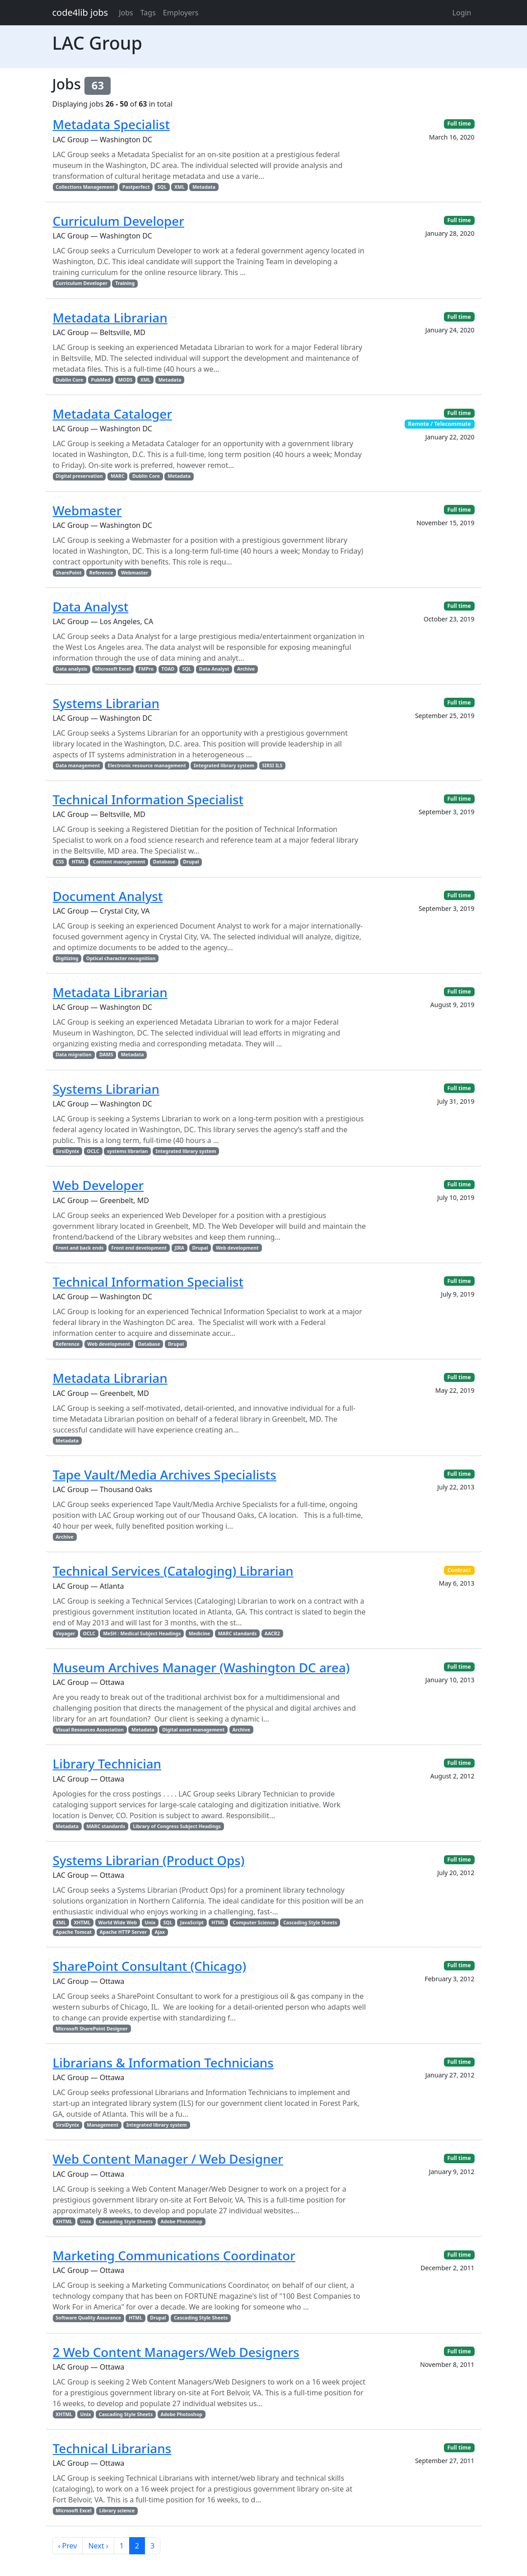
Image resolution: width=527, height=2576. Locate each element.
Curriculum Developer (118, 220)
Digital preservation (79, 476)
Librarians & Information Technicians (163, 2062)
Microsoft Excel (113, 669)
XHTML (82, 1922)
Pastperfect (136, 187)
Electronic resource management (147, 765)
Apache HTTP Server (123, 1932)
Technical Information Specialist (148, 799)
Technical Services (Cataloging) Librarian (173, 1570)
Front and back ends (79, 1248)
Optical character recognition (121, 958)
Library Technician (107, 1763)
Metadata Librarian (110, 317)
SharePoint (68, 572)
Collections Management (85, 187)
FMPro (146, 669)
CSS (60, 862)
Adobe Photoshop (181, 2221)
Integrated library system (224, 765)
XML (179, 187)
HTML (78, 862)
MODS (125, 380)
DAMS (106, 1054)
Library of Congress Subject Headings (176, 1826)
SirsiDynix (67, 1151)
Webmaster (87, 510)
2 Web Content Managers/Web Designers (176, 2352)
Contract (459, 1570)
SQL (162, 187)
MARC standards (237, 1633)
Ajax (159, 1932)
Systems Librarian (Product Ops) (149, 1860)
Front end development (139, 1248)
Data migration (73, 1054)
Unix (150, 1922)
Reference (101, 572)
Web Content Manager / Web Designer (168, 2158)
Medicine (199, 1633)
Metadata (203, 187)
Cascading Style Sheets (310, 1922)
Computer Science (254, 1922)
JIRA (179, 1248)
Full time (459, 123)
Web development (237, 1248)
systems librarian (127, 1151)
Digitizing (67, 958)
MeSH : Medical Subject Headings (142, 1633)
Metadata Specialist (111, 124)
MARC (118, 476)
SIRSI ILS (272, 765)
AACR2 (272, 1633)
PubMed (101, 380)
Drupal (191, 862)
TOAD (167, 669)
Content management (119, 862)
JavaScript (192, 1922)
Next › (98, 2546)
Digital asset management (193, 1730)
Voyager (65, 1633)
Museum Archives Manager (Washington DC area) (201, 1667)
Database (164, 862)
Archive (246, 669)
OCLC (93, 1151)
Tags (148, 13)
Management (102, 2125)
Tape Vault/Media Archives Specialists (164, 1474)
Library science (117, 2510)
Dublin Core (69, 380)
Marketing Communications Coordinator (174, 2255)
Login (461, 13)
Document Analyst (108, 896)
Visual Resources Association (90, 1730)
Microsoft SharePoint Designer (91, 2028)
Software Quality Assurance (88, 2318)
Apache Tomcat (74, 1932)
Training (125, 283)
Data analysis (71, 669)
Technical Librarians (112, 2448)
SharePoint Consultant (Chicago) (150, 1965)
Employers (181, 13)
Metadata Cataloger (112, 413)
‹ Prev (67, 2546)
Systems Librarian (106, 703)
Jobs (126, 13)
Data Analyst (91, 606)
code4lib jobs (80, 12)
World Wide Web (117, 1922)
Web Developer (98, 1185)
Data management (78, 765)
